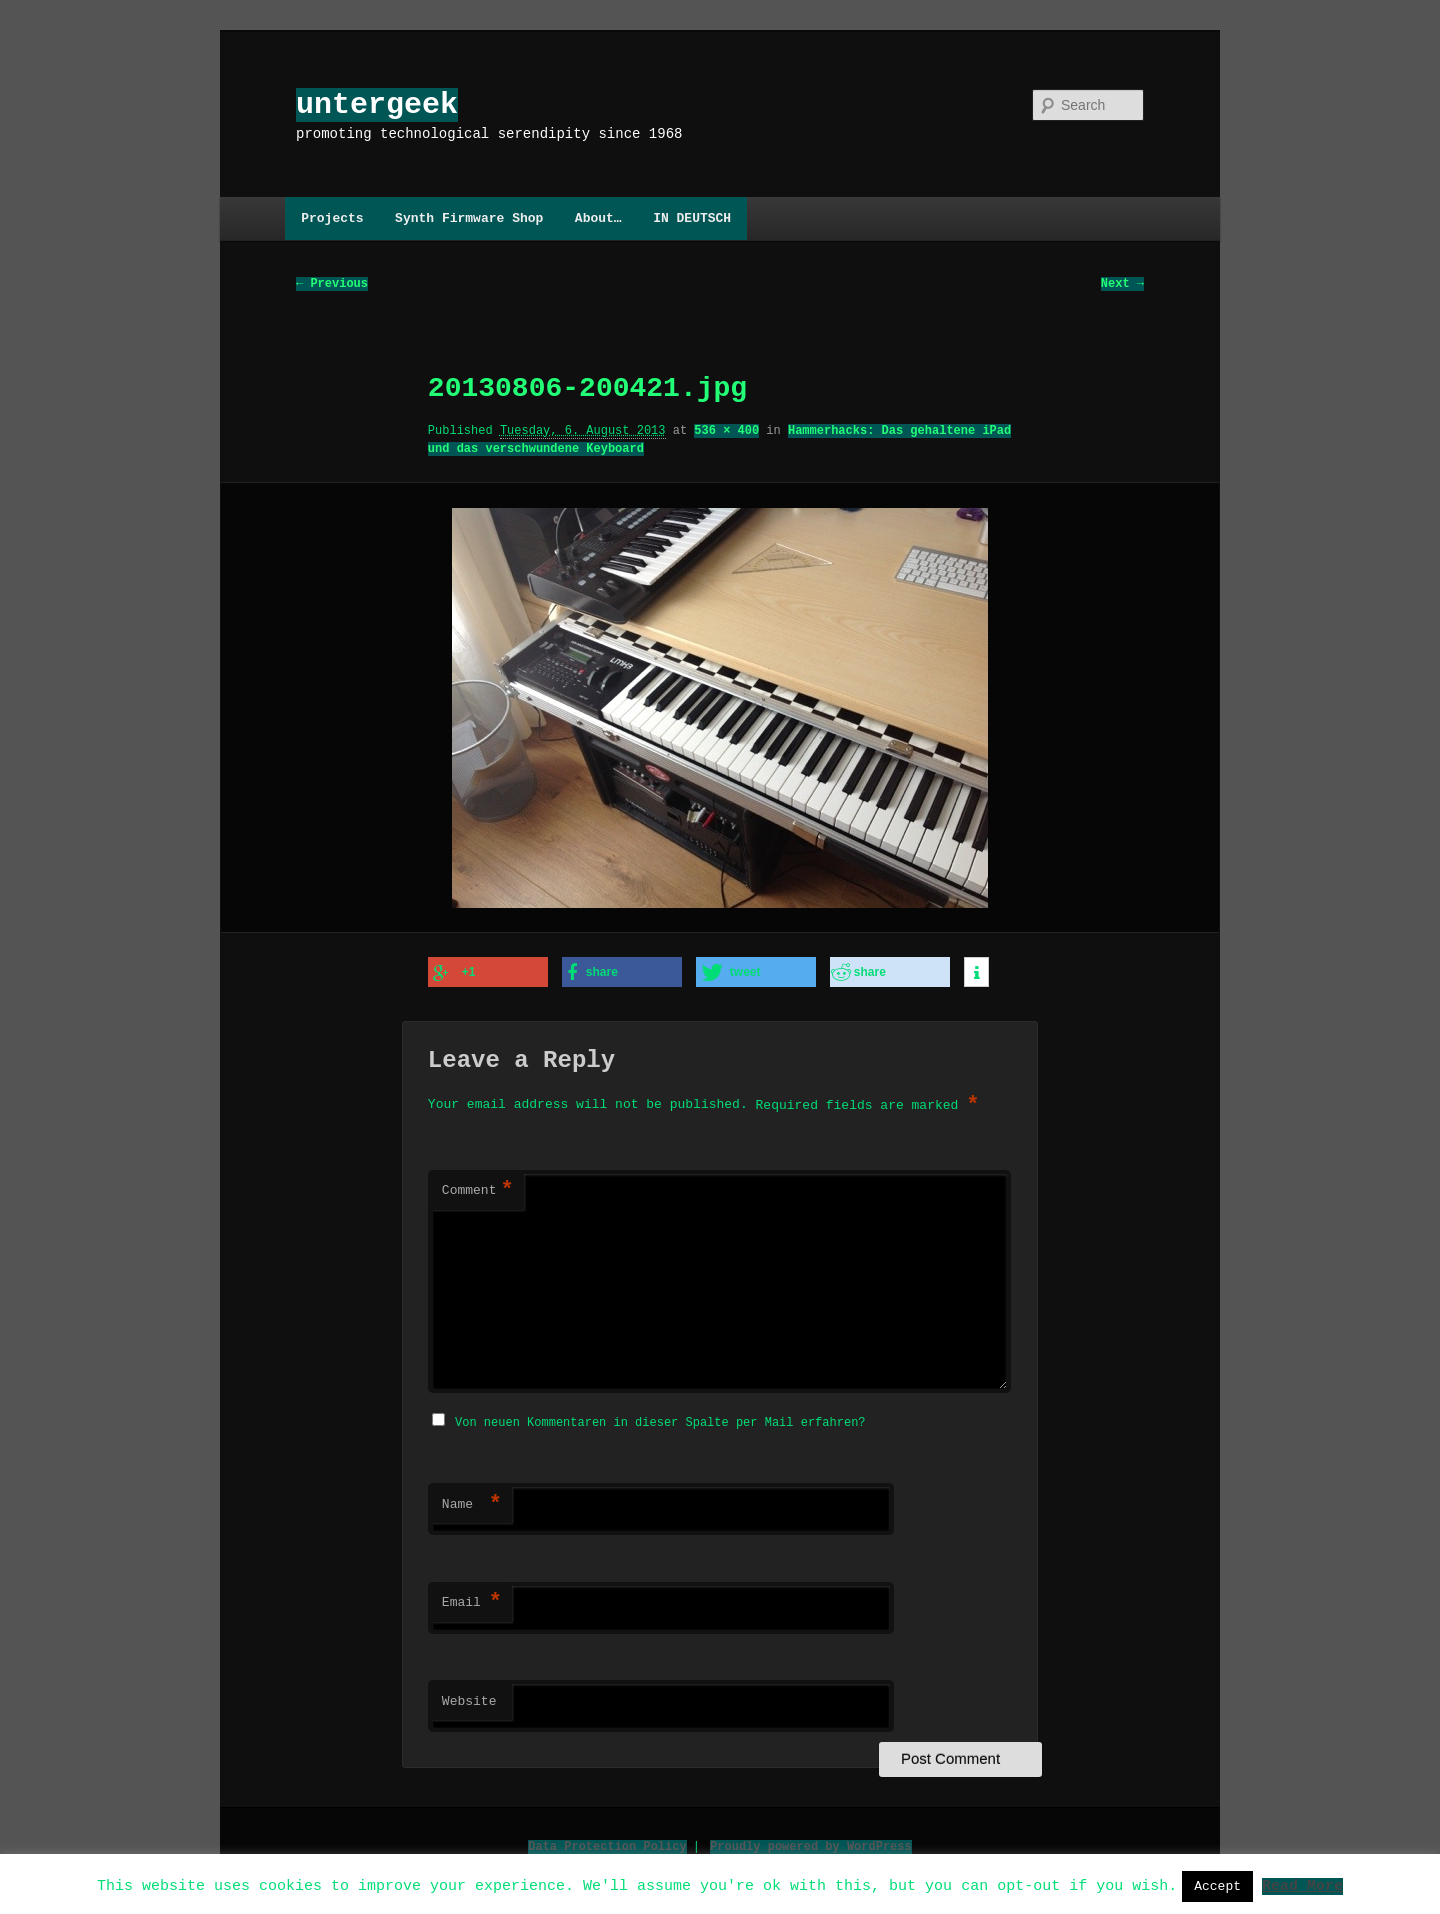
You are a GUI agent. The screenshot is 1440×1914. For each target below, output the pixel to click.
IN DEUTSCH (692, 218)
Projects (332, 218)
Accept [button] (1217, 1886)
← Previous (332, 284)
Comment (478, 1190)
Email (472, 1600)
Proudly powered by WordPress (811, 1843)
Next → (1122, 284)
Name (472, 1502)
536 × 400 (726, 431)
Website (469, 1699)
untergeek (377, 104)
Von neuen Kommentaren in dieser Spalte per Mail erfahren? (660, 1419)
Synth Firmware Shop (469, 218)
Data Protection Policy (607, 1843)
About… (598, 218)
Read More (1302, 1885)
